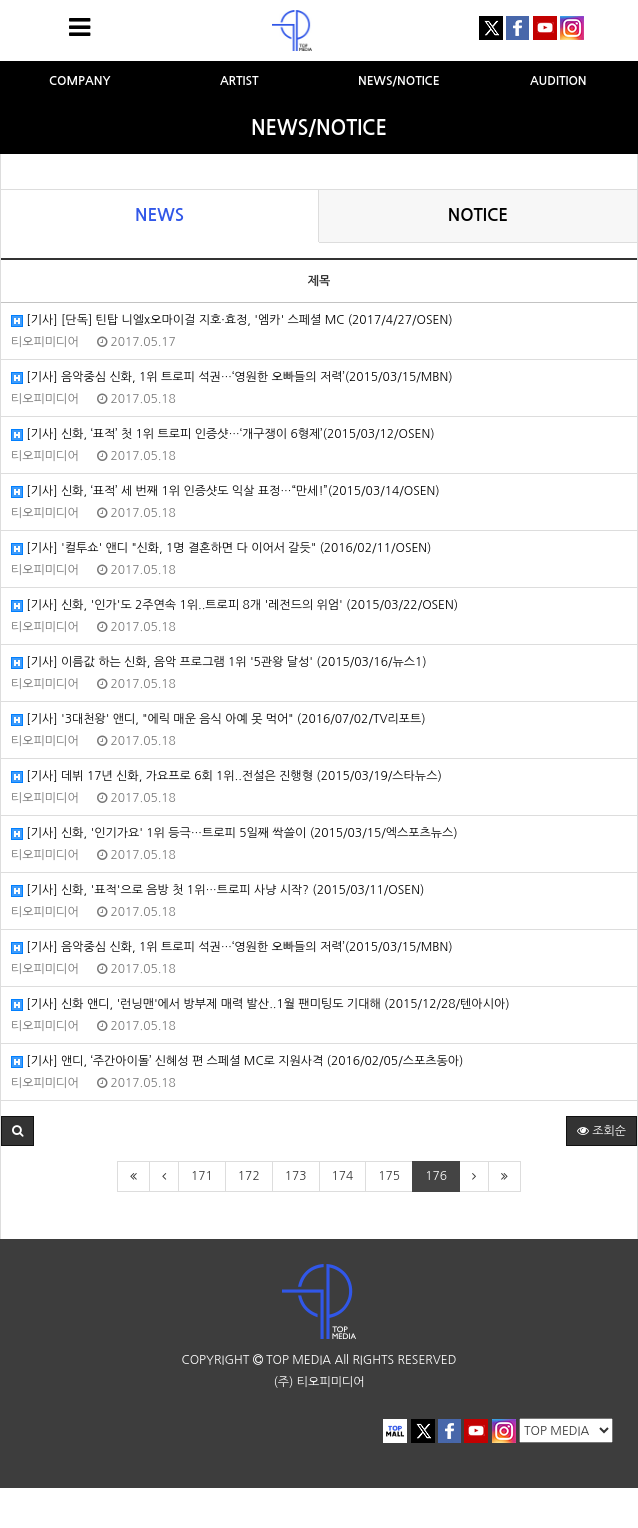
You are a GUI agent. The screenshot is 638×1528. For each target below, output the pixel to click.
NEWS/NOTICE (399, 81)
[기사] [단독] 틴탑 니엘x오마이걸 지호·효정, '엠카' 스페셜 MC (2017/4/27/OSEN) (231, 320)
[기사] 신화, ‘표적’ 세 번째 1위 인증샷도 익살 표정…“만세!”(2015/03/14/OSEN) (225, 491)
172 (249, 1176)
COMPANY (80, 81)
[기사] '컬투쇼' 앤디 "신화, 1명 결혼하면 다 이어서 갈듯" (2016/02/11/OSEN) (221, 548)
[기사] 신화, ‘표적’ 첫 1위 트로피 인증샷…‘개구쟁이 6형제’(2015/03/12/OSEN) (223, 434)
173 (296, 1176)
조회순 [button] (601, 1131)
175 (389, 1176)
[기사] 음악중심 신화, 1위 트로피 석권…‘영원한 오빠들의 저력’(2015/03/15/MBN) (232, 377)
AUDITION (558, 81)
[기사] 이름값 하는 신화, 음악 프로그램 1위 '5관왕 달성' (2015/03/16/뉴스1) (219, 662)
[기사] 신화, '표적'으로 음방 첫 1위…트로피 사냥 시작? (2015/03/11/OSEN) (217, 890)
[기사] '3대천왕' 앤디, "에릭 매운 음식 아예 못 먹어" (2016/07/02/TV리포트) (218, 719)
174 (343, 1176)
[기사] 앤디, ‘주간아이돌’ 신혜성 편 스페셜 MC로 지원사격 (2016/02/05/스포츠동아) (237, 1061)
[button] (17, 1131)
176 (436, 1176)
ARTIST (239, 81)
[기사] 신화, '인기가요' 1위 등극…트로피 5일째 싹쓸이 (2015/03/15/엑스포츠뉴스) (234, 833)
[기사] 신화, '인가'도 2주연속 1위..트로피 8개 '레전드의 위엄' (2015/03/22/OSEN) (234, 605)
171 (202, 1176)
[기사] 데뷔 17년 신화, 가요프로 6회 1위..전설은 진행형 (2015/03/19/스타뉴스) (226, 776)
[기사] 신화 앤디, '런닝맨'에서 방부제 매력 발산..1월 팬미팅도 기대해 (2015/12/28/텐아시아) (260, 1004)
